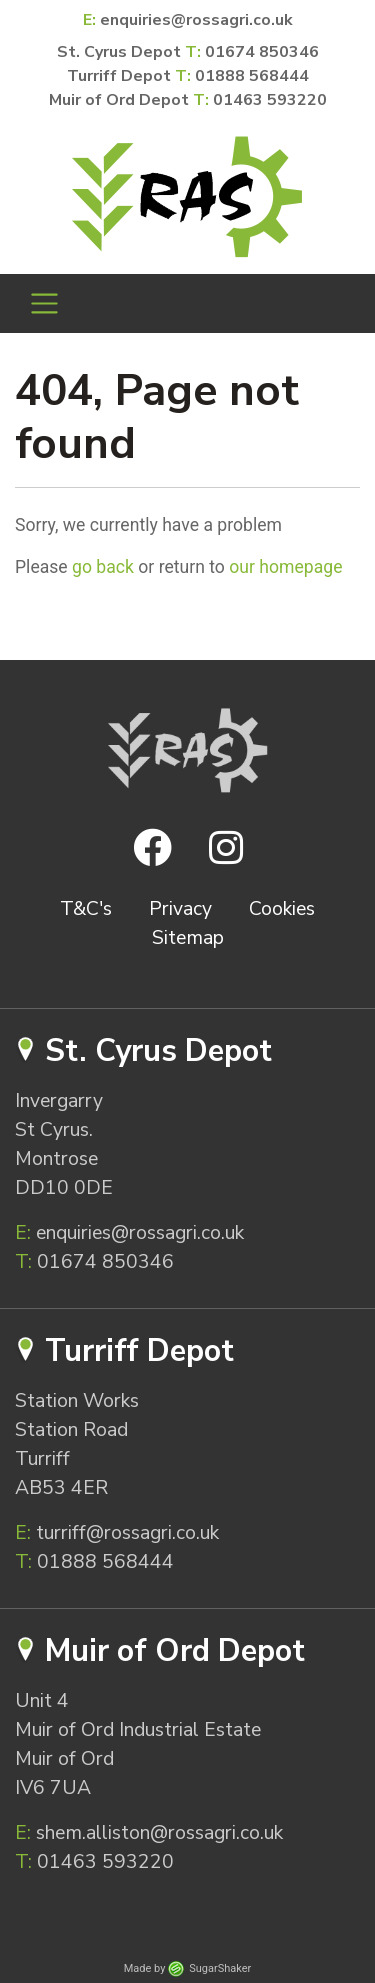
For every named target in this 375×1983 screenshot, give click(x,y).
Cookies (282, 908)
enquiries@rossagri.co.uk (196, 20)
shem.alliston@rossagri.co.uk (149, 1832)
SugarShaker (220, 1968)
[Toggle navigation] (44, 303)
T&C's (86, 908)
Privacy (180, 908)
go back (103, 567)
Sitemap (188, 937)
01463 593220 (270, 100)
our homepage (285, 567)
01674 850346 (262, 52)
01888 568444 (252, 76)
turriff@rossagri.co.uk (117, 1532)
